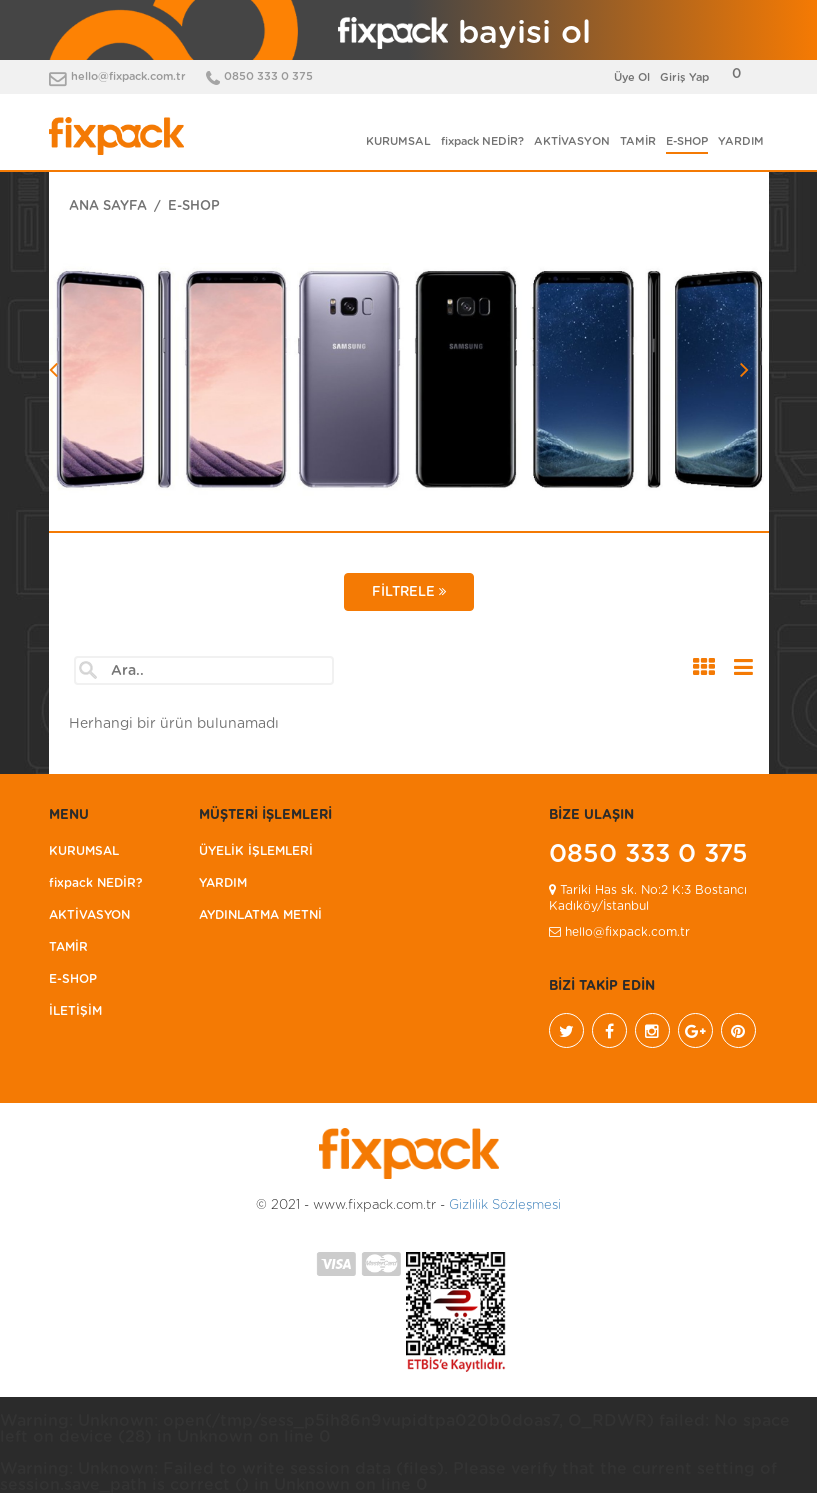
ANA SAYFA (108, 206)
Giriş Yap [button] (684, 77)
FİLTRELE (409, 592)
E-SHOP (687, 141)
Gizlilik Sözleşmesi (505, 1205)
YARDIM (741, 141)
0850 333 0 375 (268, 76)
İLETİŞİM (75, 1011)
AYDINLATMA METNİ (260, 915)
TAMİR (638, 141)
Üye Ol (632, 77)
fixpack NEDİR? (482, 141)
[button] (103, 426)
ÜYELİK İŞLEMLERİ (256, 851)
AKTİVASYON (572, 141)
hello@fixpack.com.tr (128, 76)
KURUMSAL (398, 141)
